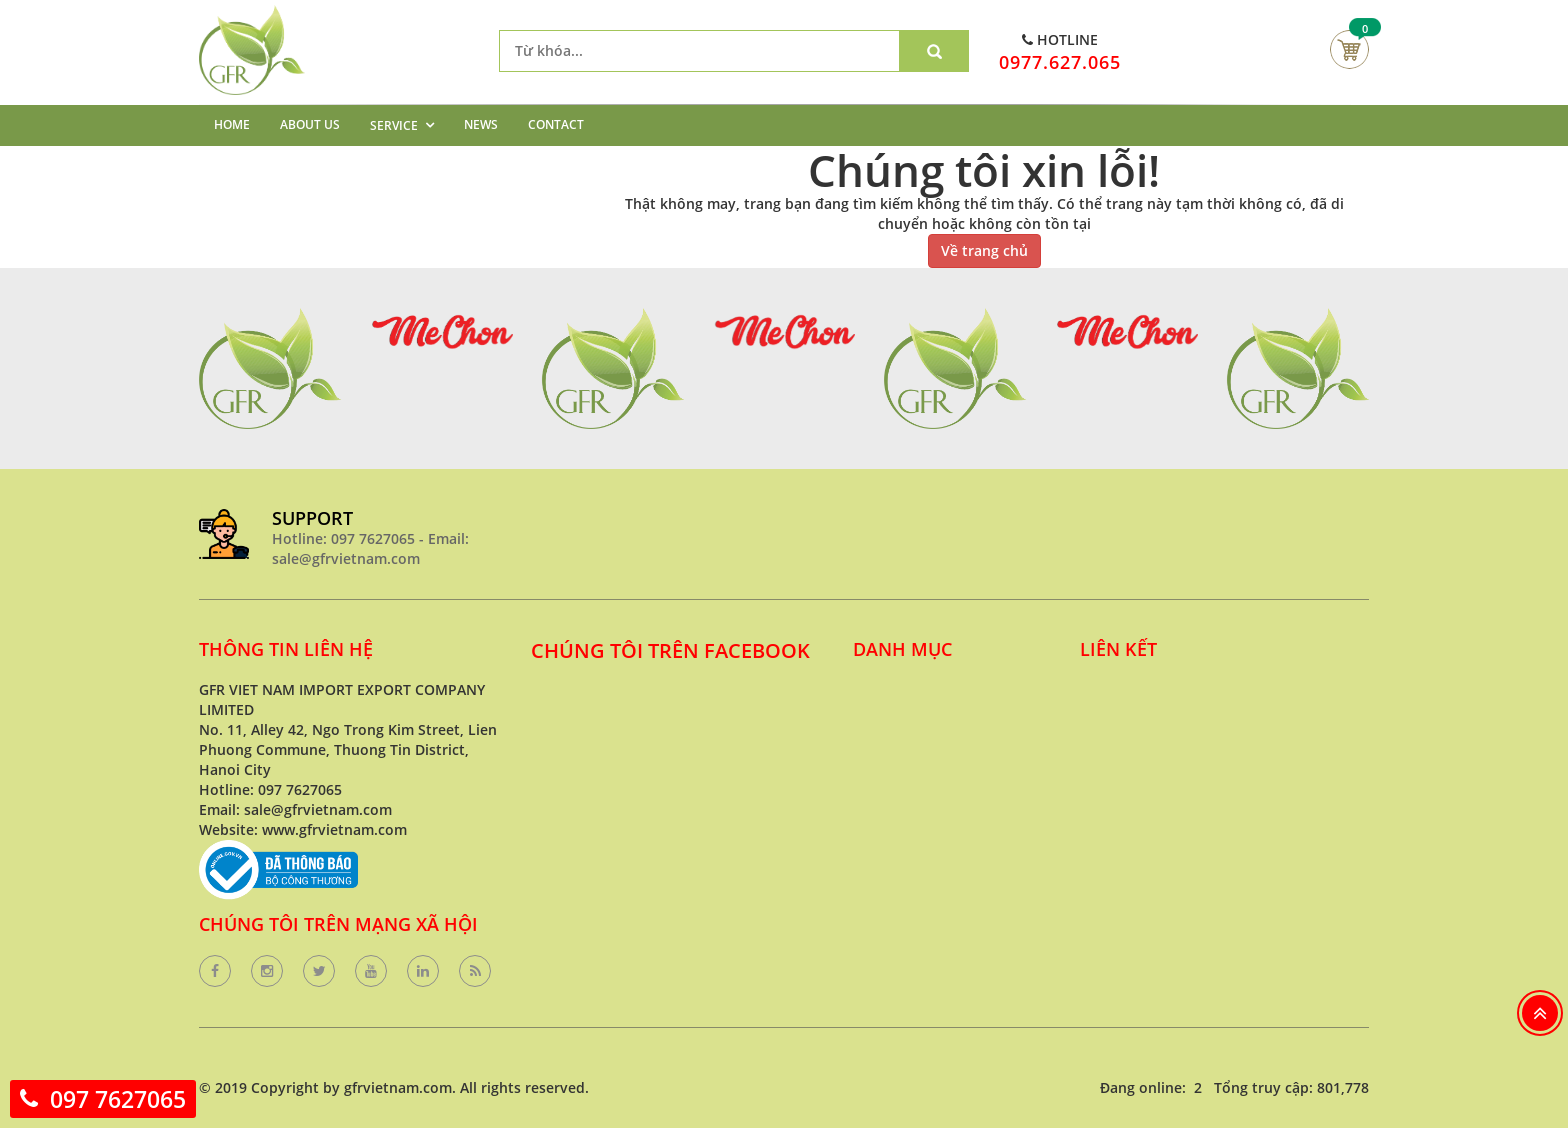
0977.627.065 (1060, 62)
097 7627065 (118, 1099)
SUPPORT (312, 518)
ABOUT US (310, 124)
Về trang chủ (984, 250)
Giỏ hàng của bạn (1349, 49)
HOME (232, 124)
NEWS (481, 124)
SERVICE (394, 125)
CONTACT (556, 124)
